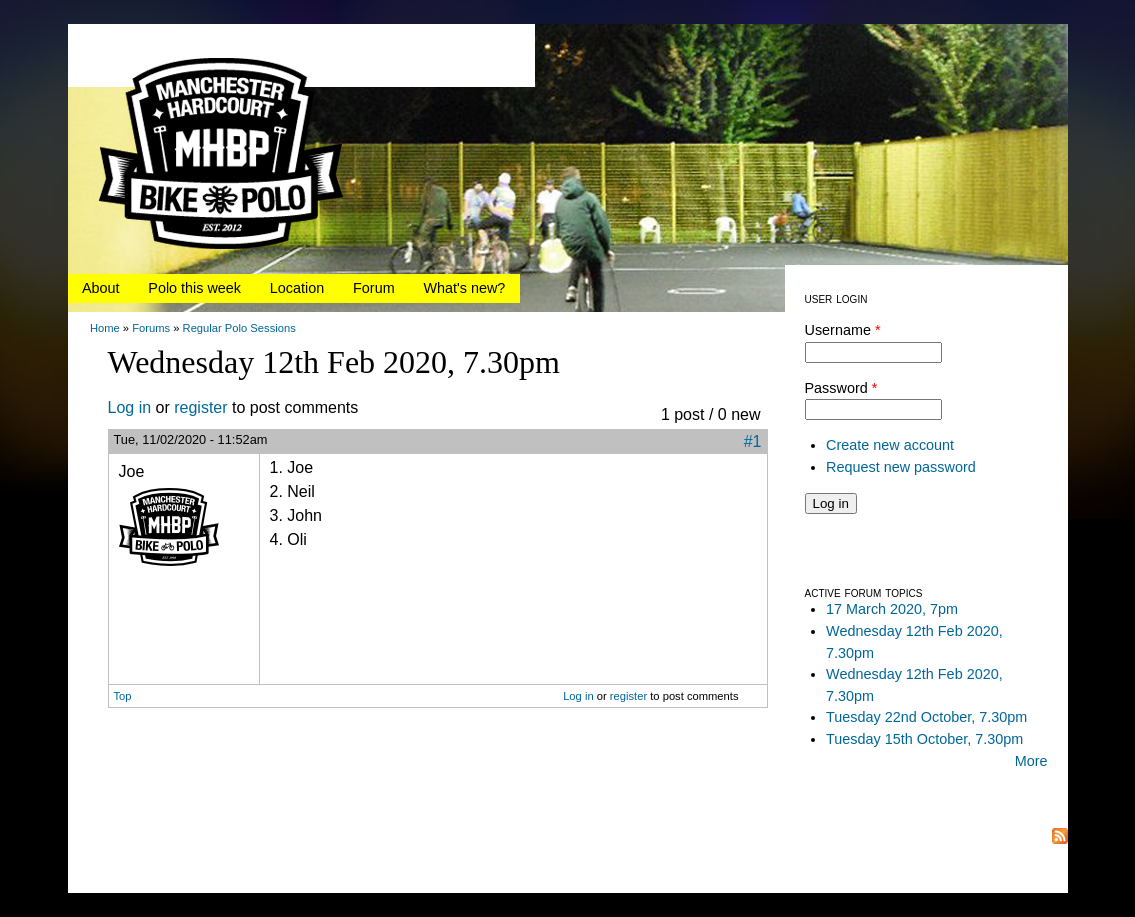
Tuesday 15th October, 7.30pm (924, 739)
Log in (130, 407)
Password (841, 388)
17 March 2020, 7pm (892, 609)
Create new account (890, 445)
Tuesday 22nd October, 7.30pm (926, 717)
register (200, 407)
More (1031, 761)
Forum (374, 288)
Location (297, 288)
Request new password (901, 467)
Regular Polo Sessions (239, 328)
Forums (151, 328)
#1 (753, 441)
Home (105, 328)
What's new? (464, 288)
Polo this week (194, 288)
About (101, 288)
